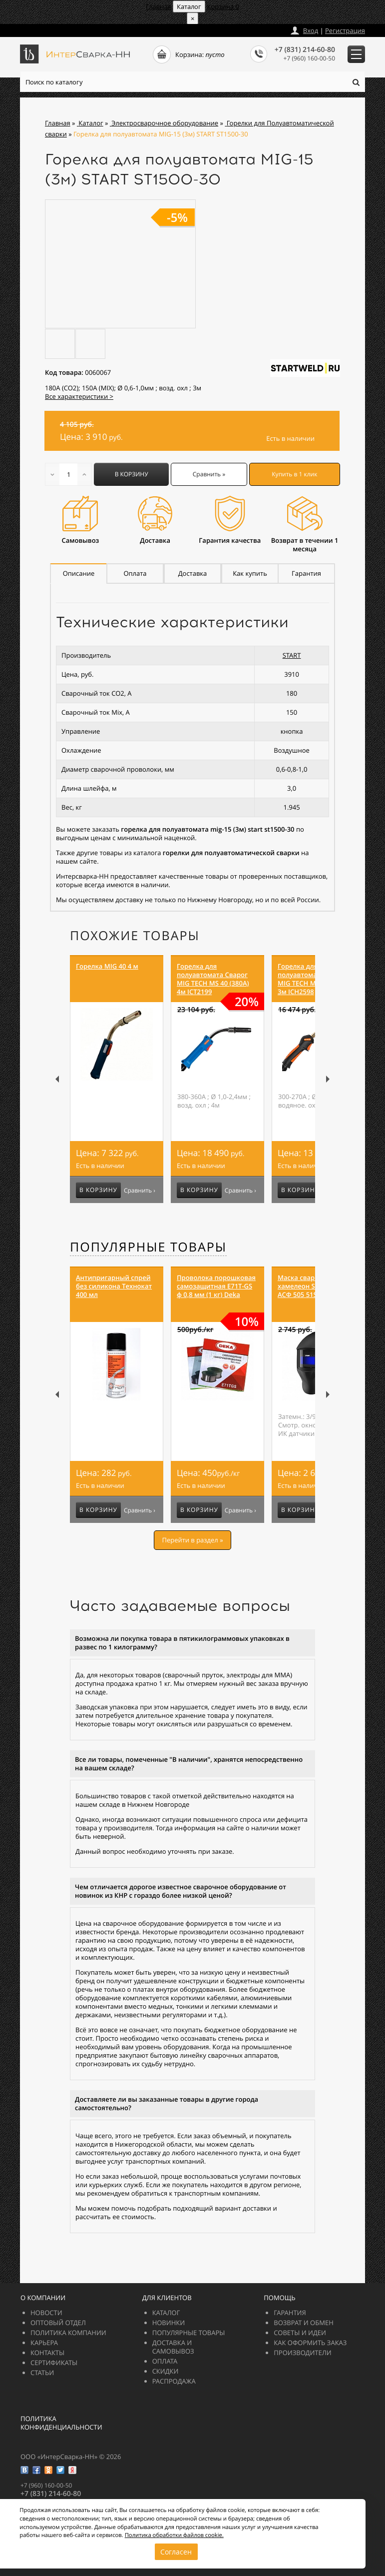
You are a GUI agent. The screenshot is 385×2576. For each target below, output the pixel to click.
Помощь (279, 2297)
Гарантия (290, 2312)
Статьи (42, 2372)
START (292, 655)
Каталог (166, 2312)
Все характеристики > (79, 396)
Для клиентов (167, 2297)
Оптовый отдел (58, 2322)
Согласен (175, 2552)
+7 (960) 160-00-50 (309, 58)
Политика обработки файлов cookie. (174, 2535)
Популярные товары (148, 1247)
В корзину (131, 474)
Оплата (165, 2361)
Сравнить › (139, 1191)
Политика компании (68, 2332)
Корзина (223, 6)
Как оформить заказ (310, 2342)
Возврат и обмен (303, 2322)
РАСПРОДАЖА (174, 2381)
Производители (302, 2352)
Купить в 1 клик (294, 474)
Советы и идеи (300, 2332)
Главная (158, 6)
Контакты (47, 2352)
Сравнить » (209, 474)
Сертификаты (53, 2362)
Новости (46, 2312)
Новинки (168, 2322)
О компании (42, 2297)
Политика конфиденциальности (61, 2423)
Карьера (44, 2342)
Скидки (165, 2371)
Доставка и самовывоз (173, 2347)
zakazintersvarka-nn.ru (57, 27)
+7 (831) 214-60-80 (305, 49)
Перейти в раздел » (192, 1539)
